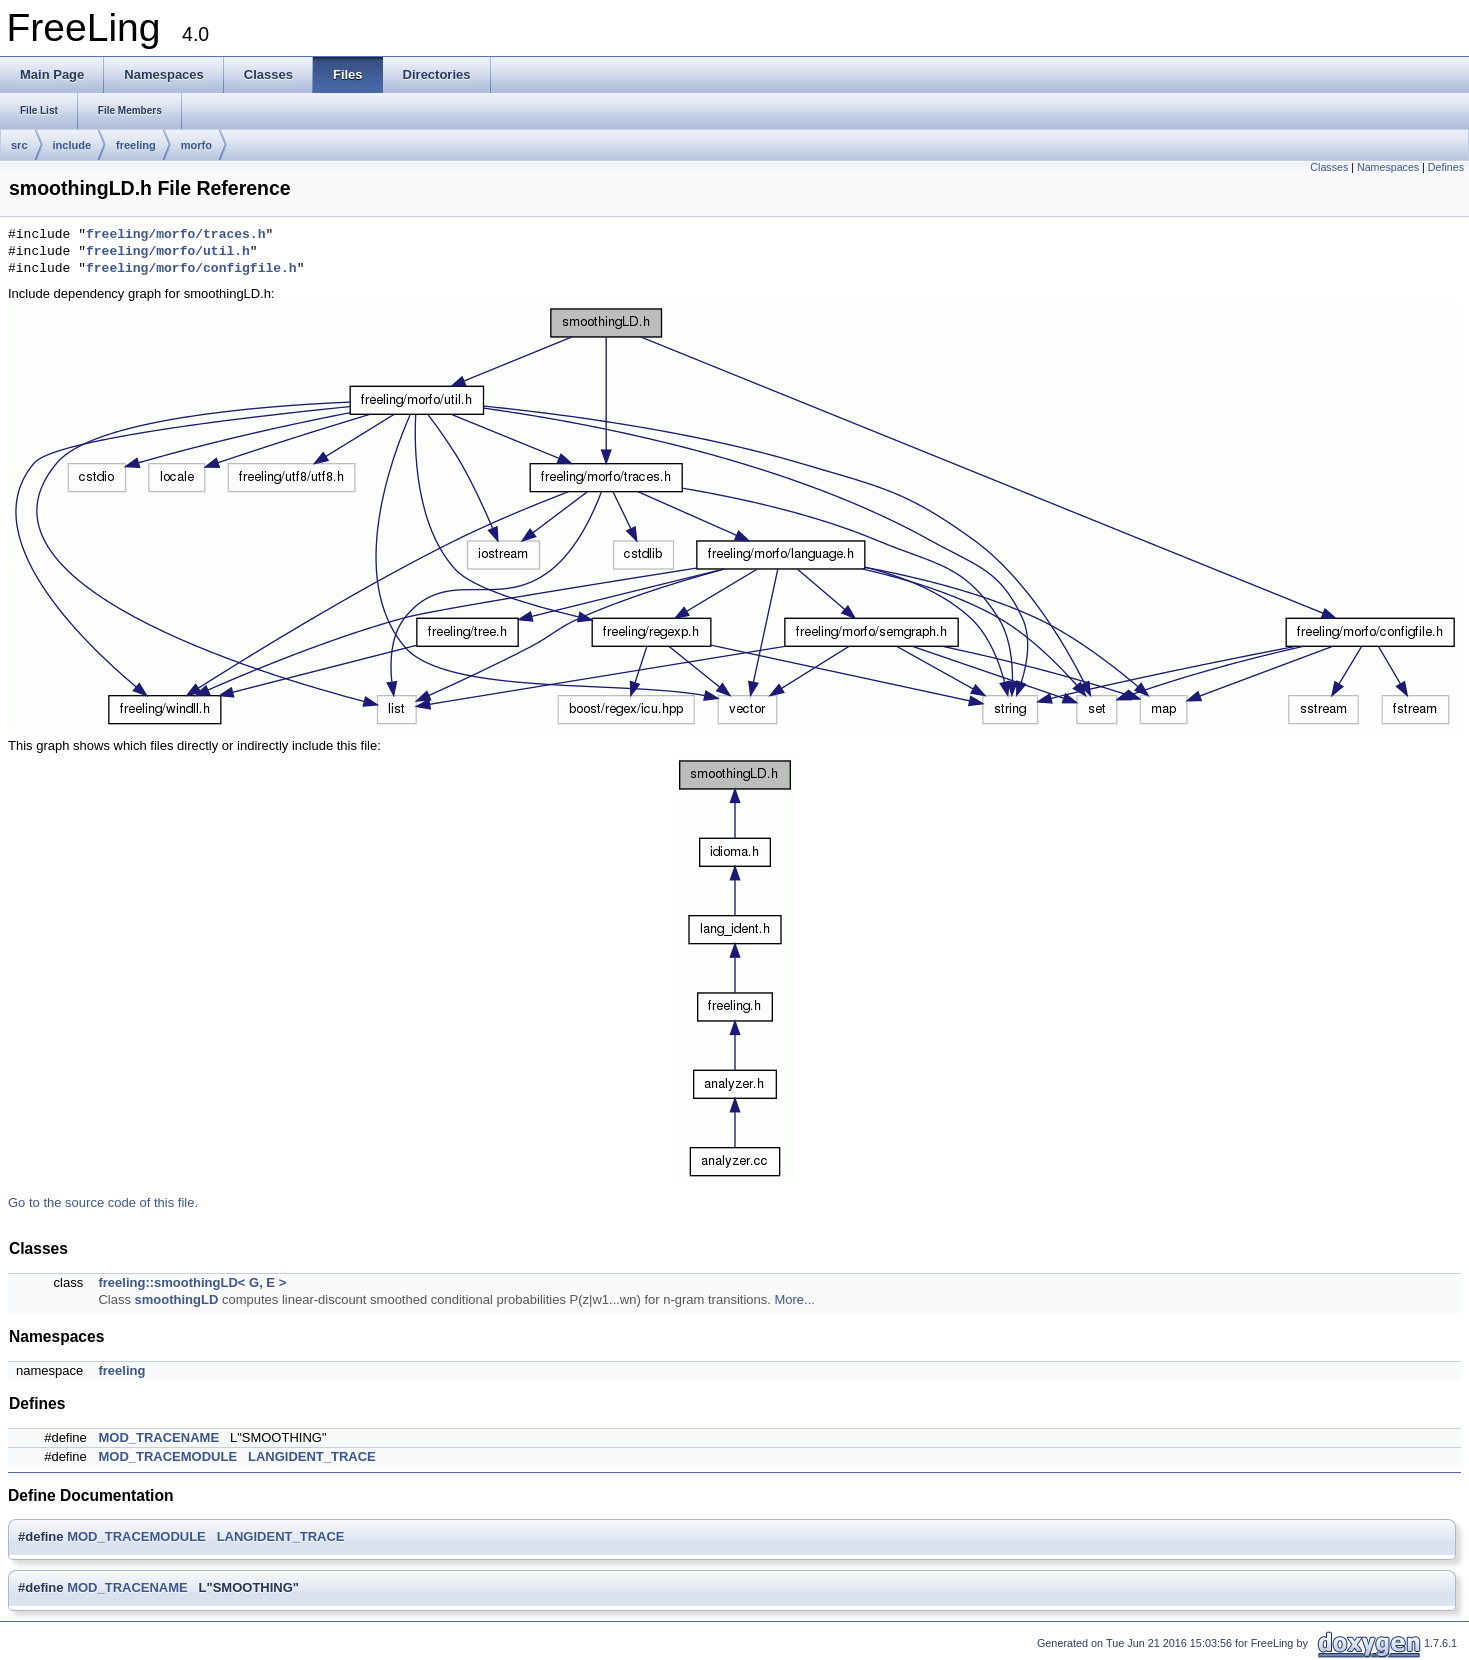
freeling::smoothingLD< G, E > (192, 1282)
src (19, 145)
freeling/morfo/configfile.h (191, 269)
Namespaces (1388, 167)
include (72, 145)
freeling (136, 145)
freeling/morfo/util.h (168, 252)
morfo (196, 145)
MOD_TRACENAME (158, 1437)
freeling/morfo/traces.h (175, 235)
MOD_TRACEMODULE (167, 1456)
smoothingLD (177, 1299)
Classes (1329, 167)
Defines (1446, 167)
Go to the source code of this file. (103, 1202)
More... (794, 1299)
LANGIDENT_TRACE (312, 1456)
